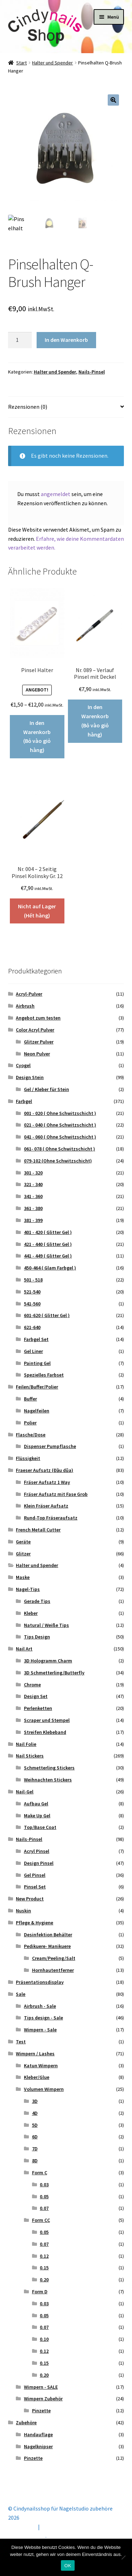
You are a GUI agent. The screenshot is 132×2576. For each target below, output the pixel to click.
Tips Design (37, 1637)
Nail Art (24, 1649)
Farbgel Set (36, 1339)
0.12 (44, 2256)
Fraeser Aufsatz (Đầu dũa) (44, 1470)
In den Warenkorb (66, 339)
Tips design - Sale (43, 2017)
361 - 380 (33, 1208)
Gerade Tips (37, 1601)
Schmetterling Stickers (49, 1768)
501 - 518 (33, 1280)
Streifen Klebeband (45, 1732)
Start (21, 62)
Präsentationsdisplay (40, 1982)
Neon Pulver (37, 1054)
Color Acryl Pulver (35, 1030)
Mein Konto (22, 2526)
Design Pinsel (39, 1863)
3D (35, 2101)
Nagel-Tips (28, 1589)
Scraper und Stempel (47, 1720)
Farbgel (24, 1101)
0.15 (44, 2267)
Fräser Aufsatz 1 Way (47, 1482)
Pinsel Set (35, 1887)
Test (21, 2041)
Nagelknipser (38, 2446)
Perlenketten (38, 1708)
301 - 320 (33, 1173)
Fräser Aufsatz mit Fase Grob (56, 1494)
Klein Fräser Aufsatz (46, 1506)
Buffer (30, 1399)
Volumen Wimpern (44, 2089)
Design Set (36, 1696)
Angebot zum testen (38, 1018)
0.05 (44, 2196)
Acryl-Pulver (29, 994)
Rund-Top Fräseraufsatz (50, 1518)
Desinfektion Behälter (48, 1934)
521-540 (32, 1292)
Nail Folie (26, 1744)
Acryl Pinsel (36, 1851)
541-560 (32, 1303)
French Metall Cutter (38, 1530)
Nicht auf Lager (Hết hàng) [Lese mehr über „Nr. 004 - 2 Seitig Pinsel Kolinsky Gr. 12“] (37, 911)
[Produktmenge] (20, 340)
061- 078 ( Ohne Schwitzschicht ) (59, 1149)
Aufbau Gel (36, 1803)
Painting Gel (37, 1363)
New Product (30, 1898)
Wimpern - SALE (41, 2387)
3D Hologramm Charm (48, 1660)
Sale (20, 1994)
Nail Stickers (30, 1756)
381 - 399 (33, 1220)
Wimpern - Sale (40, 2029)
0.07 (44, 2208)
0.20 (44, 2279)
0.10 (44, 2339)
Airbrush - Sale (40, 2006)
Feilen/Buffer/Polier (37, 1387)
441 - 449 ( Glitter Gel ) (48, 1256)
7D (35, 2148)
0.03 (44, 2184)
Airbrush (25, 1006)
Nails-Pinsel (91, 372)
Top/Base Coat (40, 1827)
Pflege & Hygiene (34, 1922)
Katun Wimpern (41, 2065)
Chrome (32, 1684)
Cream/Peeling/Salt (53, 1958)
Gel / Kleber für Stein (46, 1089)
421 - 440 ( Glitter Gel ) (48, 1244)
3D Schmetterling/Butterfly (54, 1672)
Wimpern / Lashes (35, 2053)
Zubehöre (26, 2422)
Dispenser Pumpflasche (50, 1446)
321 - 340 (33, 1184)
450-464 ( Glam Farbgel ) (50, 1268)
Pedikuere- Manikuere (47, 1946)
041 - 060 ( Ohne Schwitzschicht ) (60, 1137)
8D (35, 2160)
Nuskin (23, 1910)
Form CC (41, 2220)
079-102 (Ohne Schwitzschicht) (58, 1161)
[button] (113, 100)
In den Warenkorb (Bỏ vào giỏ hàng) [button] (95, 720)
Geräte (23, 1541)
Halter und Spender (52, 62)
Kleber (31, 1613)
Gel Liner (33, 1351)
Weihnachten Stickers (48, 1779)
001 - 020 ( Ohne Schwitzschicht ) (60, 1113)
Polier (30, 1422)
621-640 (32, 1327)
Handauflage (38, 2434)
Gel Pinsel (34, 1875)
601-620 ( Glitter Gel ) (47, 1315)
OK (67, 2565)
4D (35, 2113)
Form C (39, 2172)
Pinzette (41, 2410)
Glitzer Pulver (39, 1042)
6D (35, 2136)
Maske (23, 1577)
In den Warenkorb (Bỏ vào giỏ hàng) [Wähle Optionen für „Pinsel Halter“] (37, 736)
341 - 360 (33, 1196)
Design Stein (30, 1077)
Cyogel (23, 1065)
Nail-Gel (24, 1791)
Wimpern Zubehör (43, 2398)
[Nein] (123, 2557)
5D (35, 2125)
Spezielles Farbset (44, 1375)
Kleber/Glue (36, 2077)
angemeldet (55, 493)
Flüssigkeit (28, 1458)
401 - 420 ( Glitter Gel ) (48, 1232)
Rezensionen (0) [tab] (27, 406)
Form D (40, 2291)
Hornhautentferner (53, 1970)
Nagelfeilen (36, 1411)
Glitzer (23, 1553)
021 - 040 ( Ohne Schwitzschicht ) (60, 1125)
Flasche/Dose (30, 1434)
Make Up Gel (37, 1815)
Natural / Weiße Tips (46, 1625)
